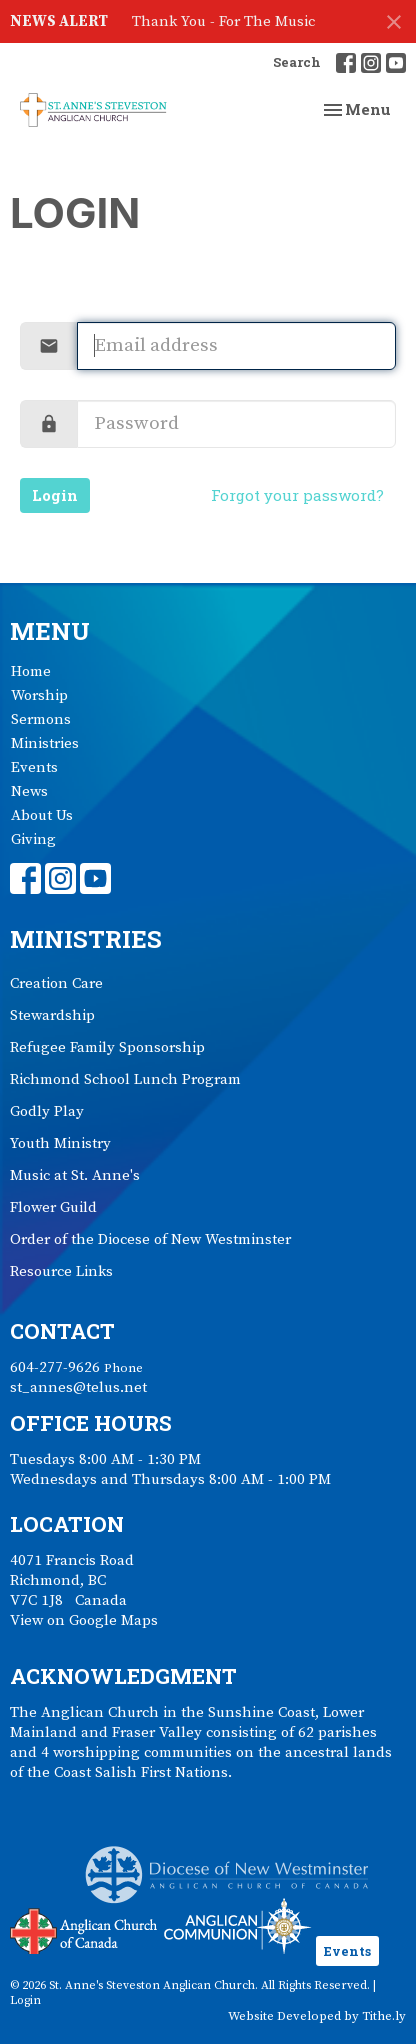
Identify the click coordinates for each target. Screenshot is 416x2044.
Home (31, 671)
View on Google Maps (84, 1620)
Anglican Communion (237, 1925)
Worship (39, 695)
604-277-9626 (55, 1367)
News (29, 791)
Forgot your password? (297, 495)
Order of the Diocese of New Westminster (150, 1239)
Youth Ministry (60, 1143)
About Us (42, 815)
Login (55, 495)
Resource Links (61, 1271)
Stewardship (52, 1015)
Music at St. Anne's (75, 1175)
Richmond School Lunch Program (125, 1079)
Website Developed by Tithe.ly (317, 2016)
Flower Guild (53, 1207)
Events (34, 767)
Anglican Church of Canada (84, 1929)
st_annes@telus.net (78, 1387)
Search (297, 62)
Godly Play (47, 1111)
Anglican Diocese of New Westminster (234, 1865)
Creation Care (56, 983)
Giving (33, 839)
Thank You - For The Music (223, 21)
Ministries (45, 743)
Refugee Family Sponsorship (107, 1047)
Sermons (41, 719)
